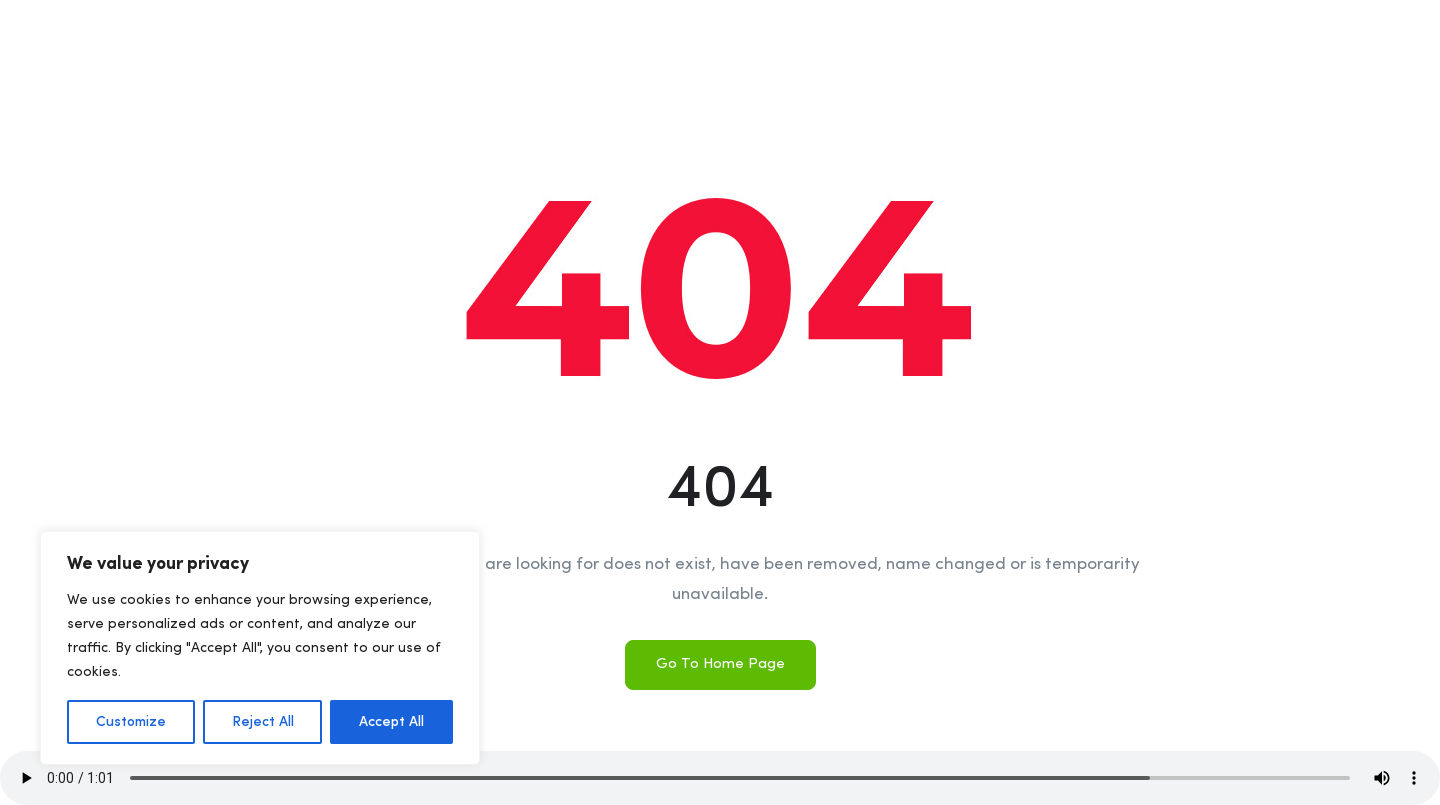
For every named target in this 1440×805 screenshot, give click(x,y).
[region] (260, 648)
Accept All (391, 722)
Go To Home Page (720, 664)
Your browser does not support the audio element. (720, 778)
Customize (131, 722)
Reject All (263, 722)
